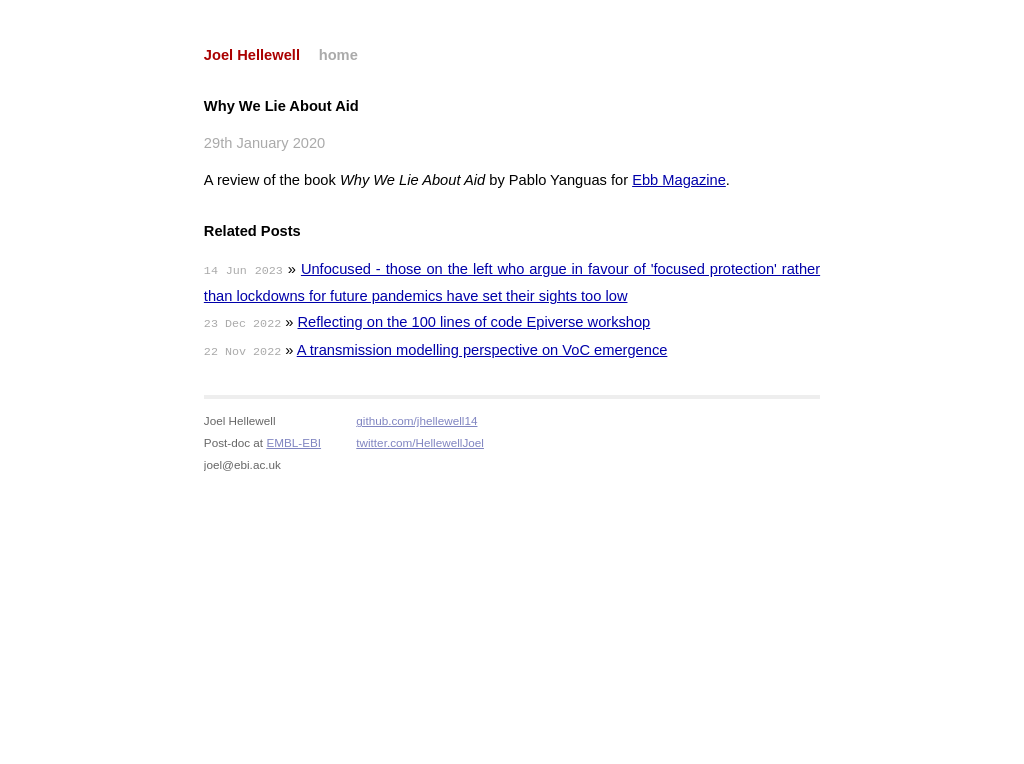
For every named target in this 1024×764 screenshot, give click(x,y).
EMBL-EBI (293, 442)
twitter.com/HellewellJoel (420, 442)
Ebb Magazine (679, 180)
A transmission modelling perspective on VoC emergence (482, 350)
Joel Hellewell (252, 55)
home (338, 55)
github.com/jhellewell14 (416, 420)
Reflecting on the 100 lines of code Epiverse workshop (474, 322)
